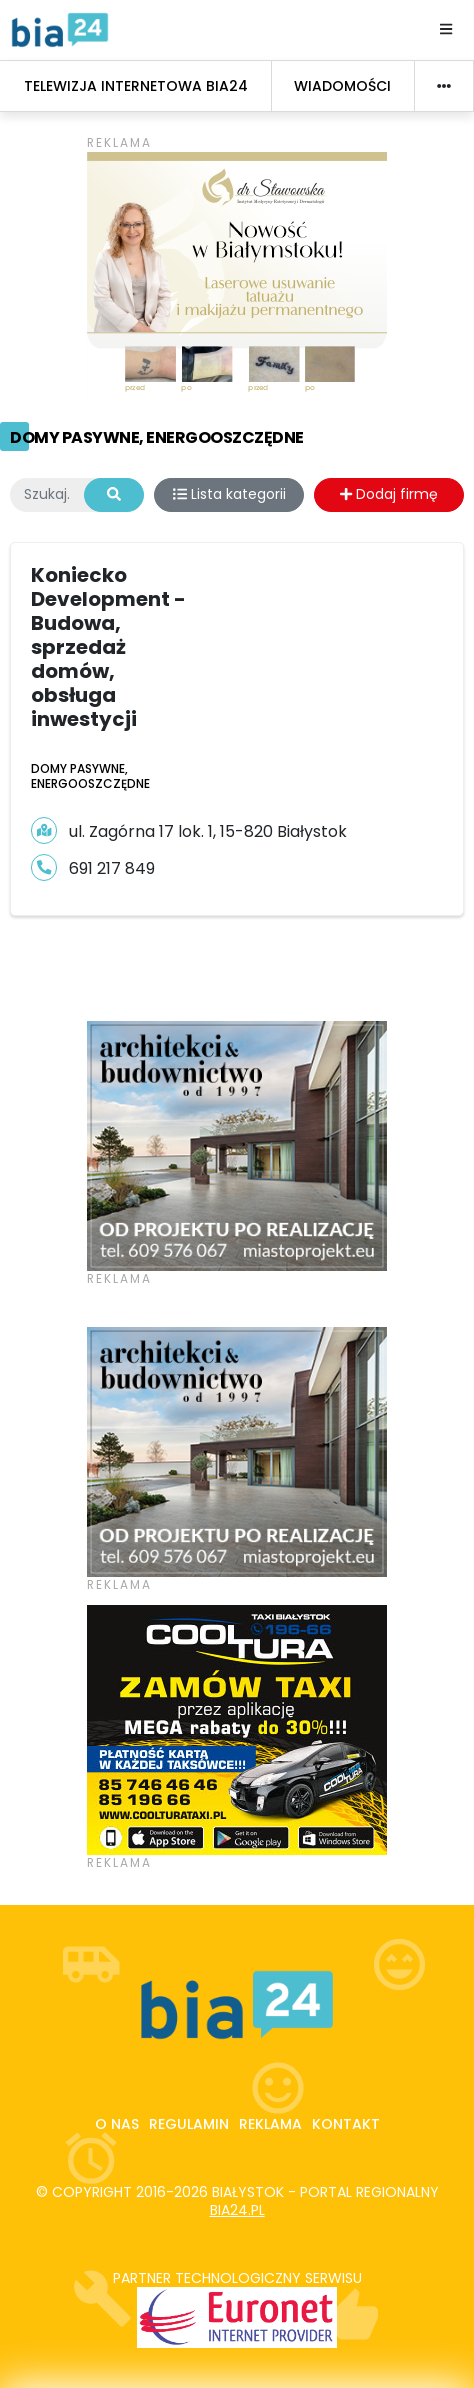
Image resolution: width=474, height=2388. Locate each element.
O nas (117, 2124)
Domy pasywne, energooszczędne (157, 437)
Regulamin (189, 2124)
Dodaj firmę (389, 494)
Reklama (270, 2124)
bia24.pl (237, 2210)
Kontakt (346, 2124)
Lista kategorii (229, 494)
